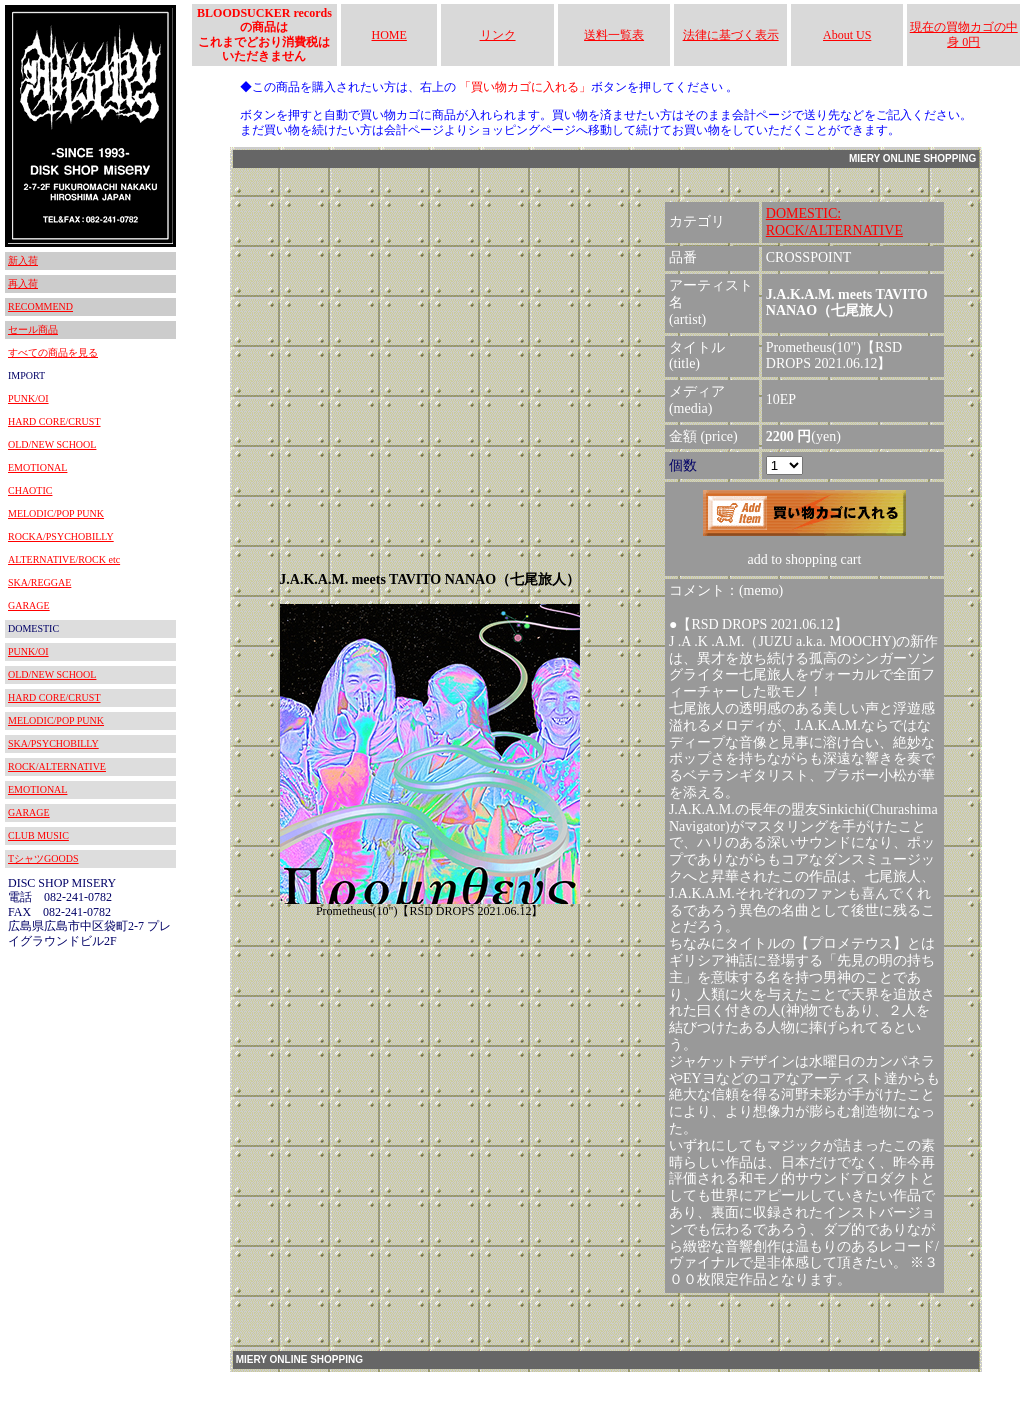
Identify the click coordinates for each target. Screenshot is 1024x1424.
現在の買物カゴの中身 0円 (964, 34)
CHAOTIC (30, 490)
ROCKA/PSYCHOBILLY (61, 536)
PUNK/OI (28, 398)
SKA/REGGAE (39, 582)
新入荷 (23, 260)
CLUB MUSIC (38, 835)
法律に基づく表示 (731, 35)
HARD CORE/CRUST (54, 421)
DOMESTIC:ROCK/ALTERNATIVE (834, 222)
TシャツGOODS (43, 858)
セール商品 (33, 329)
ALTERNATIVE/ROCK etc (64, 559)
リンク (498, 35)
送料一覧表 (614, 35)
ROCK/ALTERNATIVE (57, 766)
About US (847, 35)
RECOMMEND (40, 306)
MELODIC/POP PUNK (56, 513)
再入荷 (23, 283)
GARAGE (29, 605)
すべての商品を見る (53, 352)
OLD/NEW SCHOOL (52, 444)
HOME (389, 35)
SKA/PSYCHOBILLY (53, 743)
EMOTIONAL (37, 467)
